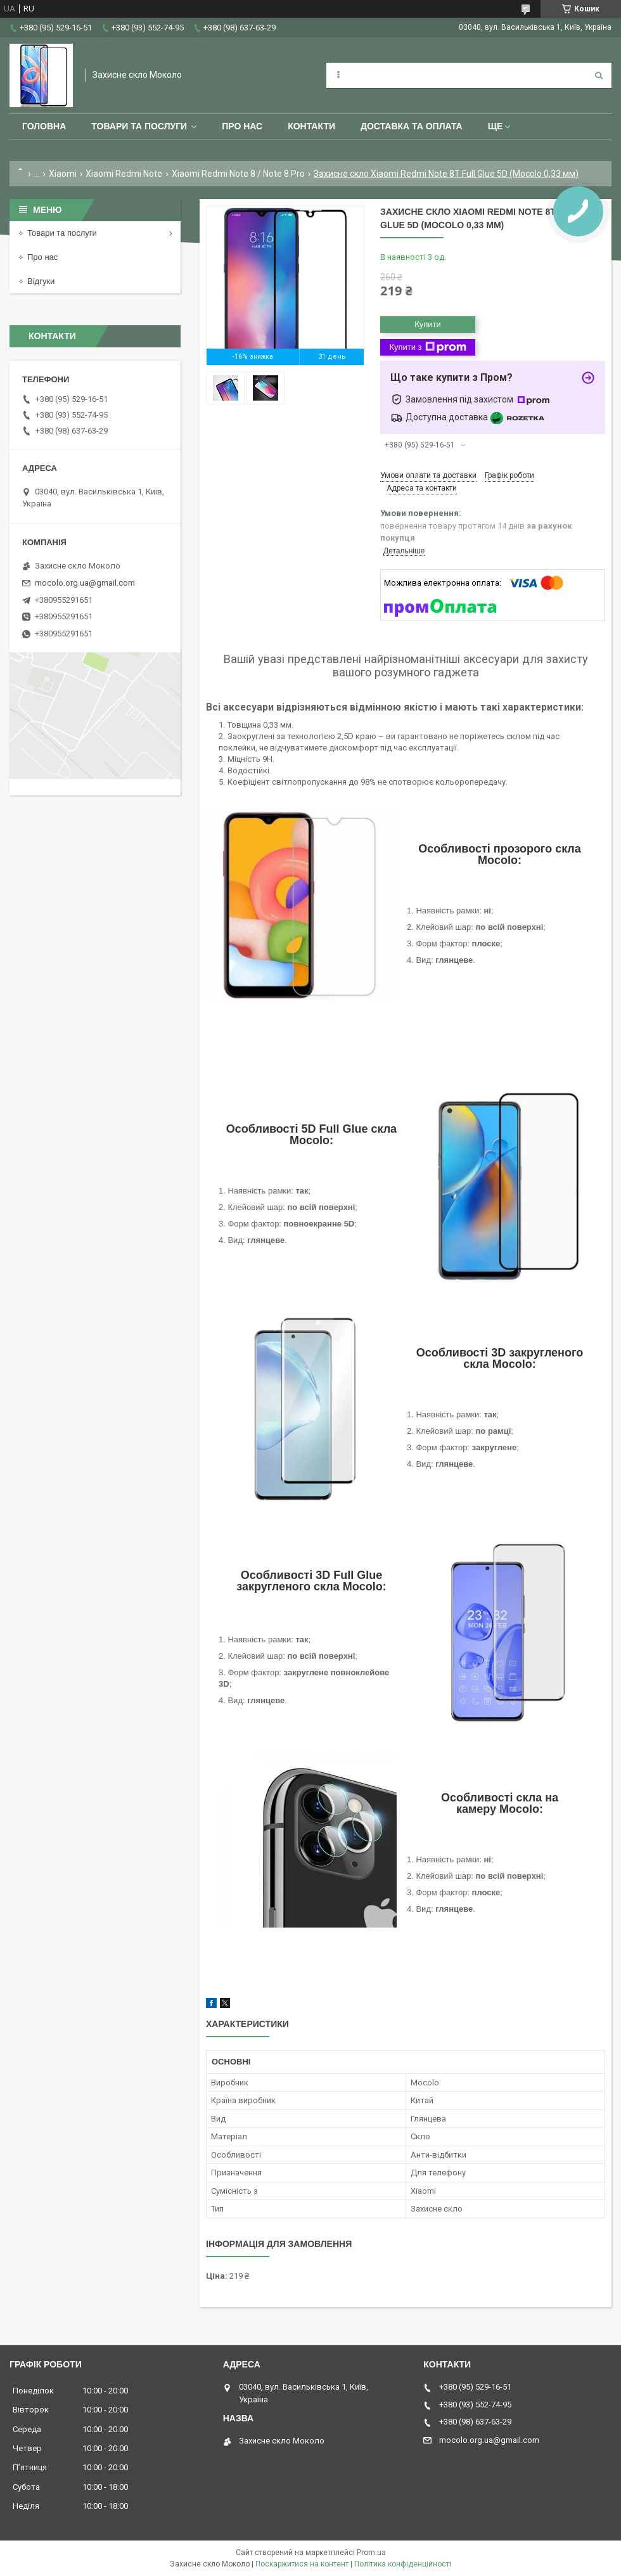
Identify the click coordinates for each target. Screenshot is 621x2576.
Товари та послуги (139, 126)
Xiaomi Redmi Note (124, 174)
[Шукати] (598, 75)
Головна (44, 126)
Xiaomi (63, 174)
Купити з (427, 347)
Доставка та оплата (412, 126)
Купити (427, 324)
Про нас (242, 126)
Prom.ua (371, 2552)
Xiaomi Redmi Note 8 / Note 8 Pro (238, 174)
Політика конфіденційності (402, 2564)
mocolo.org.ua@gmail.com (85, 583)
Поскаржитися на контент (302, 2564)
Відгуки (40, 281)
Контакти (311, 126)
